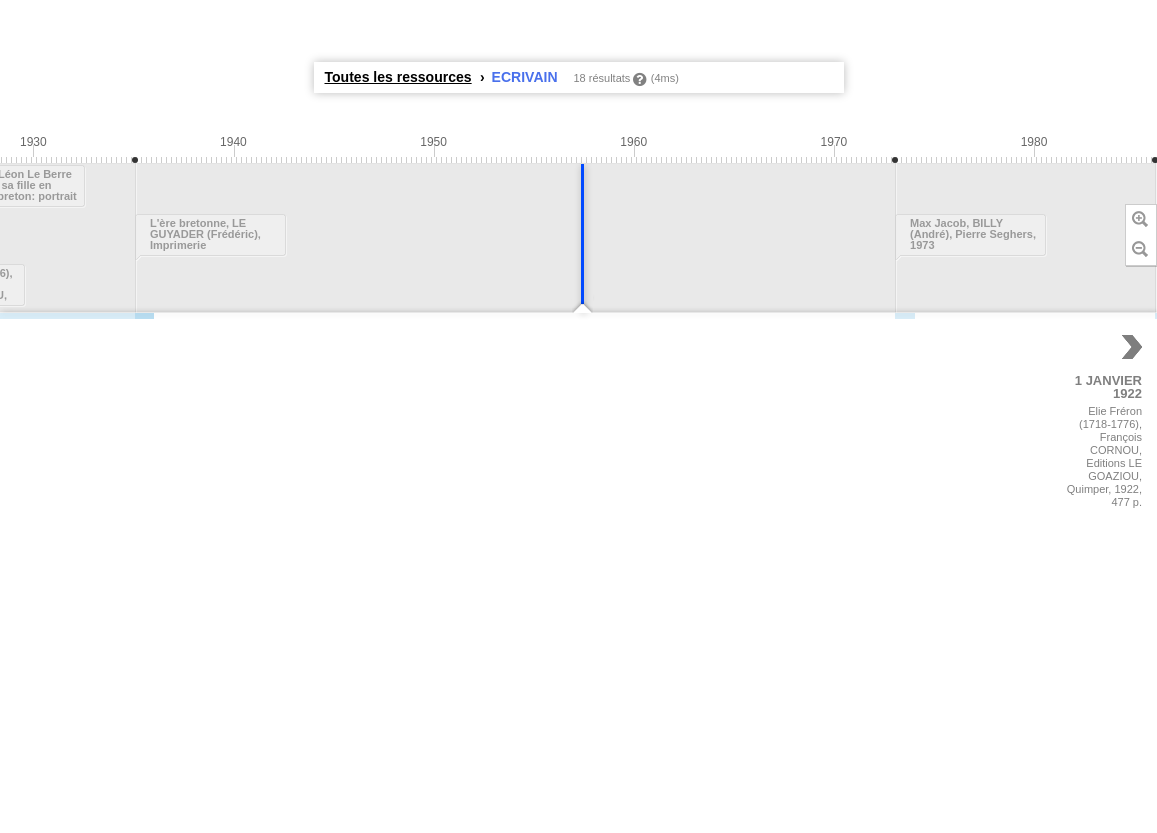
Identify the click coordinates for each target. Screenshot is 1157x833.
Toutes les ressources (398, 77)
